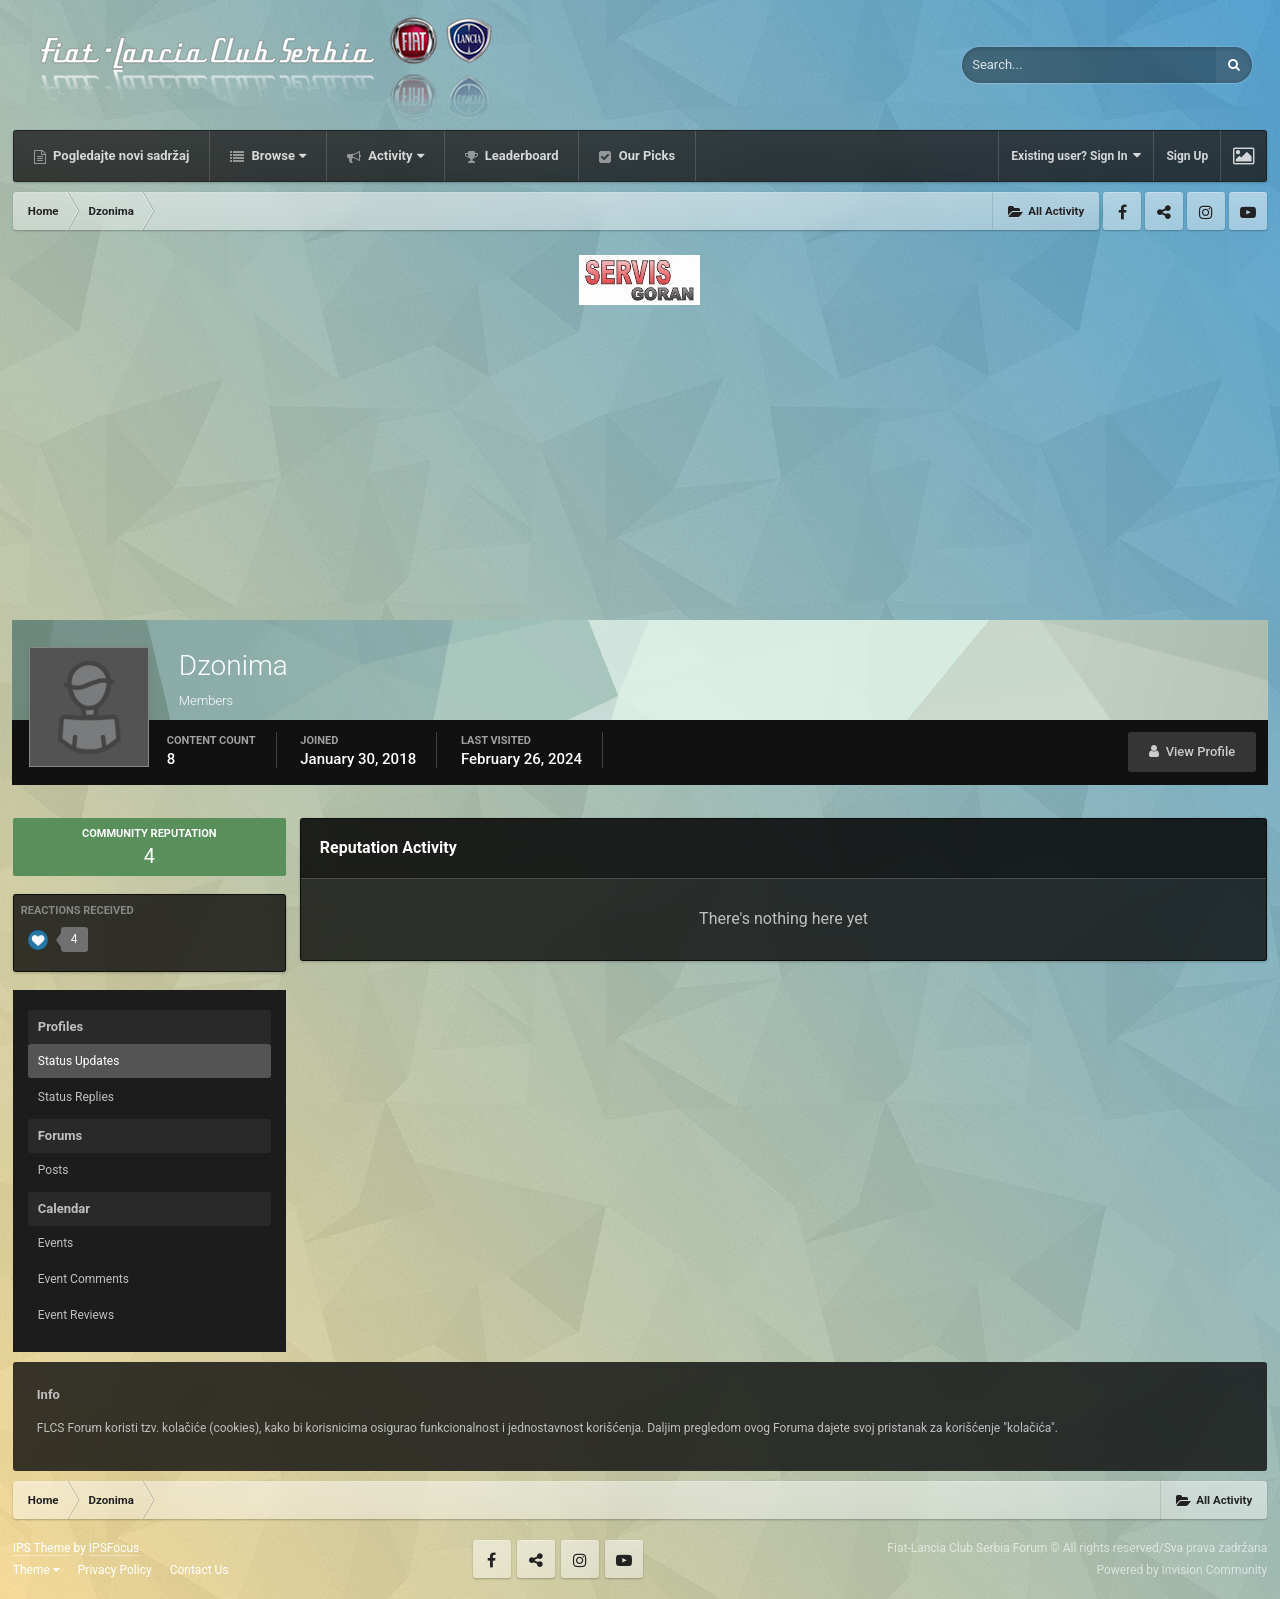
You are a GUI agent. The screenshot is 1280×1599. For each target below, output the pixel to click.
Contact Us (199, 1570)
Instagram (1206, 211)
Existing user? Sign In (1076, 155)
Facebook (1122, 211)
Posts (53, 1170)
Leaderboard (520, 155)
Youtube (1248, 211)
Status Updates (79, 1061)
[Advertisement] (640, 457)
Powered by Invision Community (1181, 1570)
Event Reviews (76, 1315)
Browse (277, 155)
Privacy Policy (115, 1570)
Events (56, 1243)
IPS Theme (42, 1548)
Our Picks (645, 155)
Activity (394, 155)
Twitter (1164, 211)
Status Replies (76, 1097)
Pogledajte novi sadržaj (120, 155)
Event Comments (83, 1279)
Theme (36, 1570)
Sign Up (1187, 156)
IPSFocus (114, 1548)
